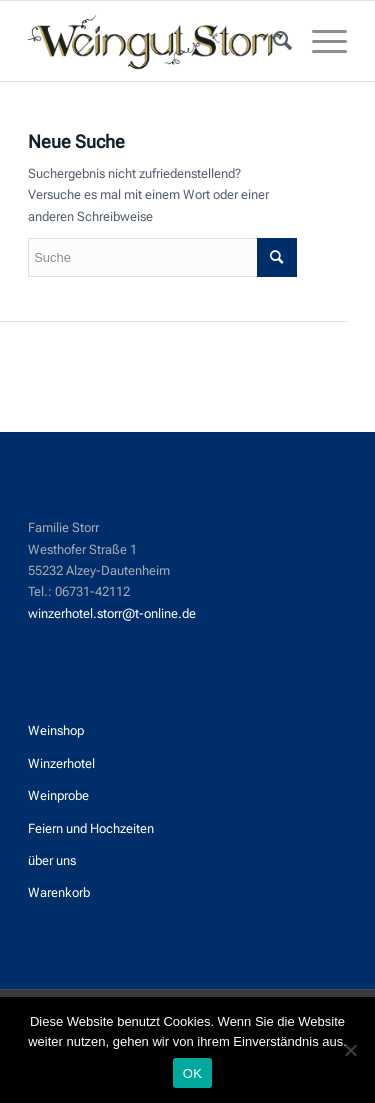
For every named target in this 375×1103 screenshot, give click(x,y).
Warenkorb (59, 892)
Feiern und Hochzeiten (91, 828)
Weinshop (56, 730)
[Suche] (272, 41)
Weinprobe (58, 795)
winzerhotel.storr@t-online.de (112, 613)
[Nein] (350, 1050)
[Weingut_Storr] (155, 41)
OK (192, 1073)
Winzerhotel (61, 763)
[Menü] (319, 41)
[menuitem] (272, 41)
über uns (52, 860)
